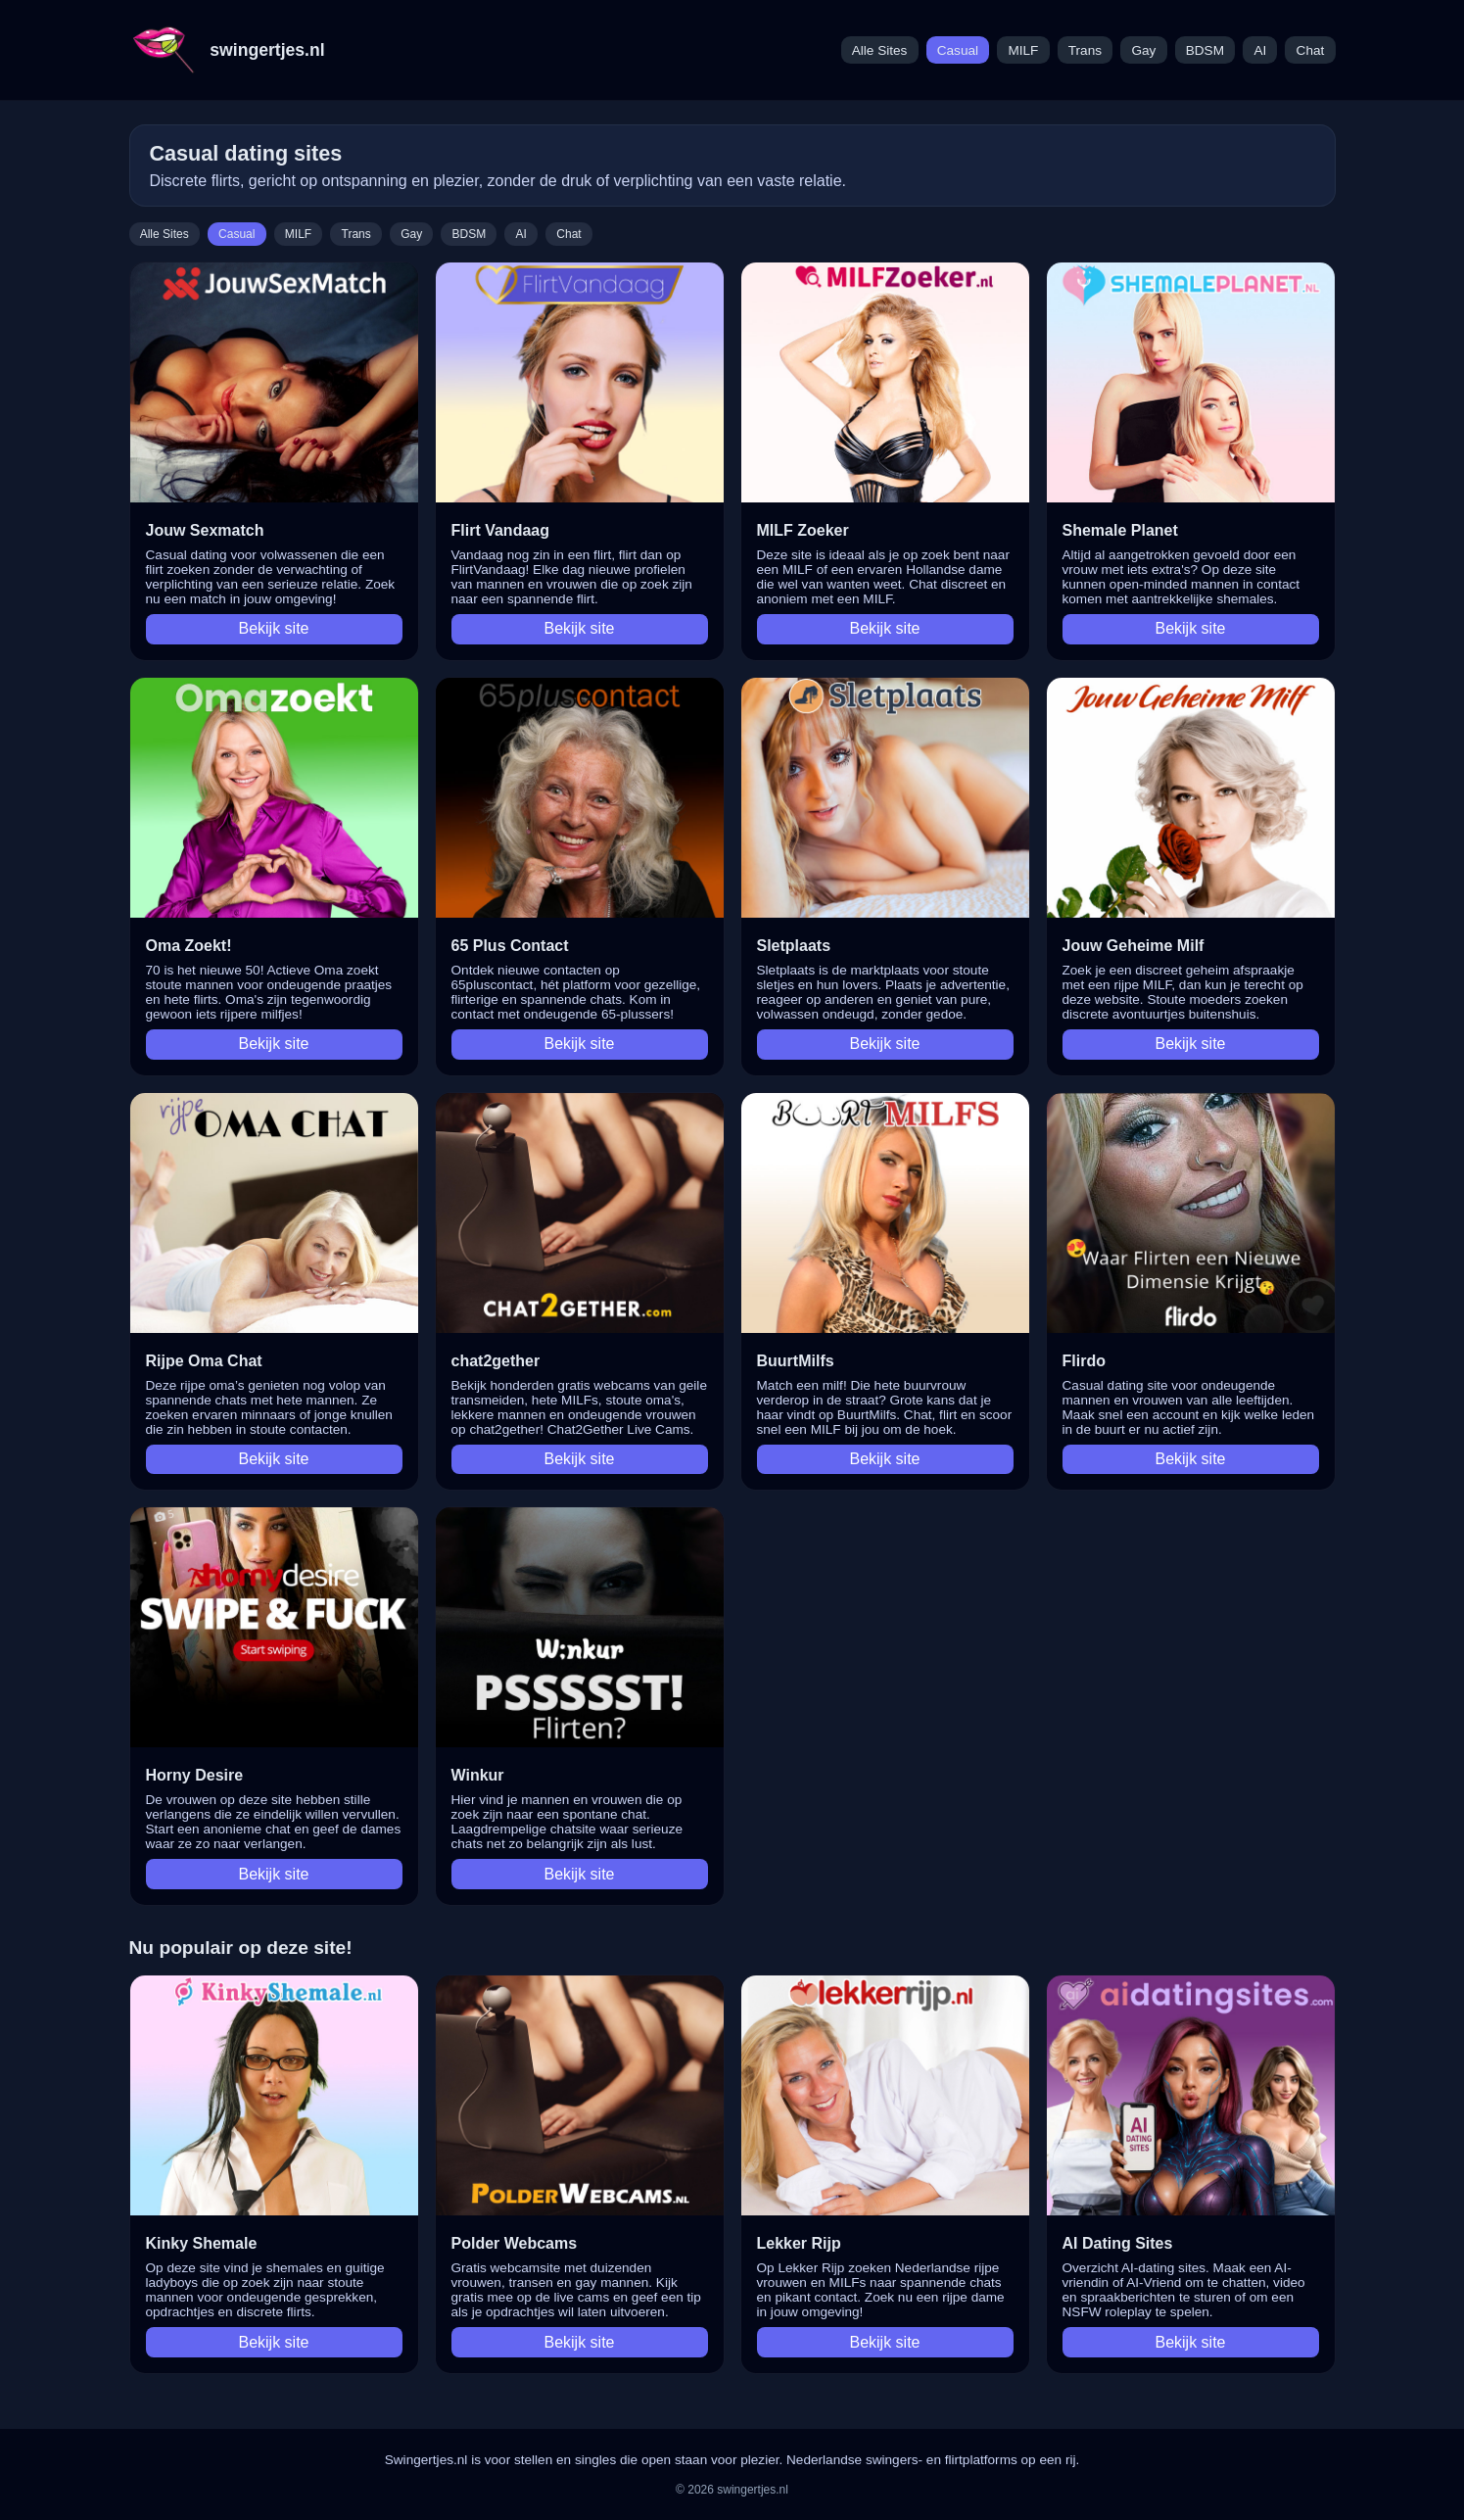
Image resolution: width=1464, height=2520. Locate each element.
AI (1259, 50)
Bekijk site (273, 628)
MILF (1023, 50)
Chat (1311, 50)
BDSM (1205, 50)
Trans (1085, 50)
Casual (957, 50)
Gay (1143, 50)
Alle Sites (880, 50)
